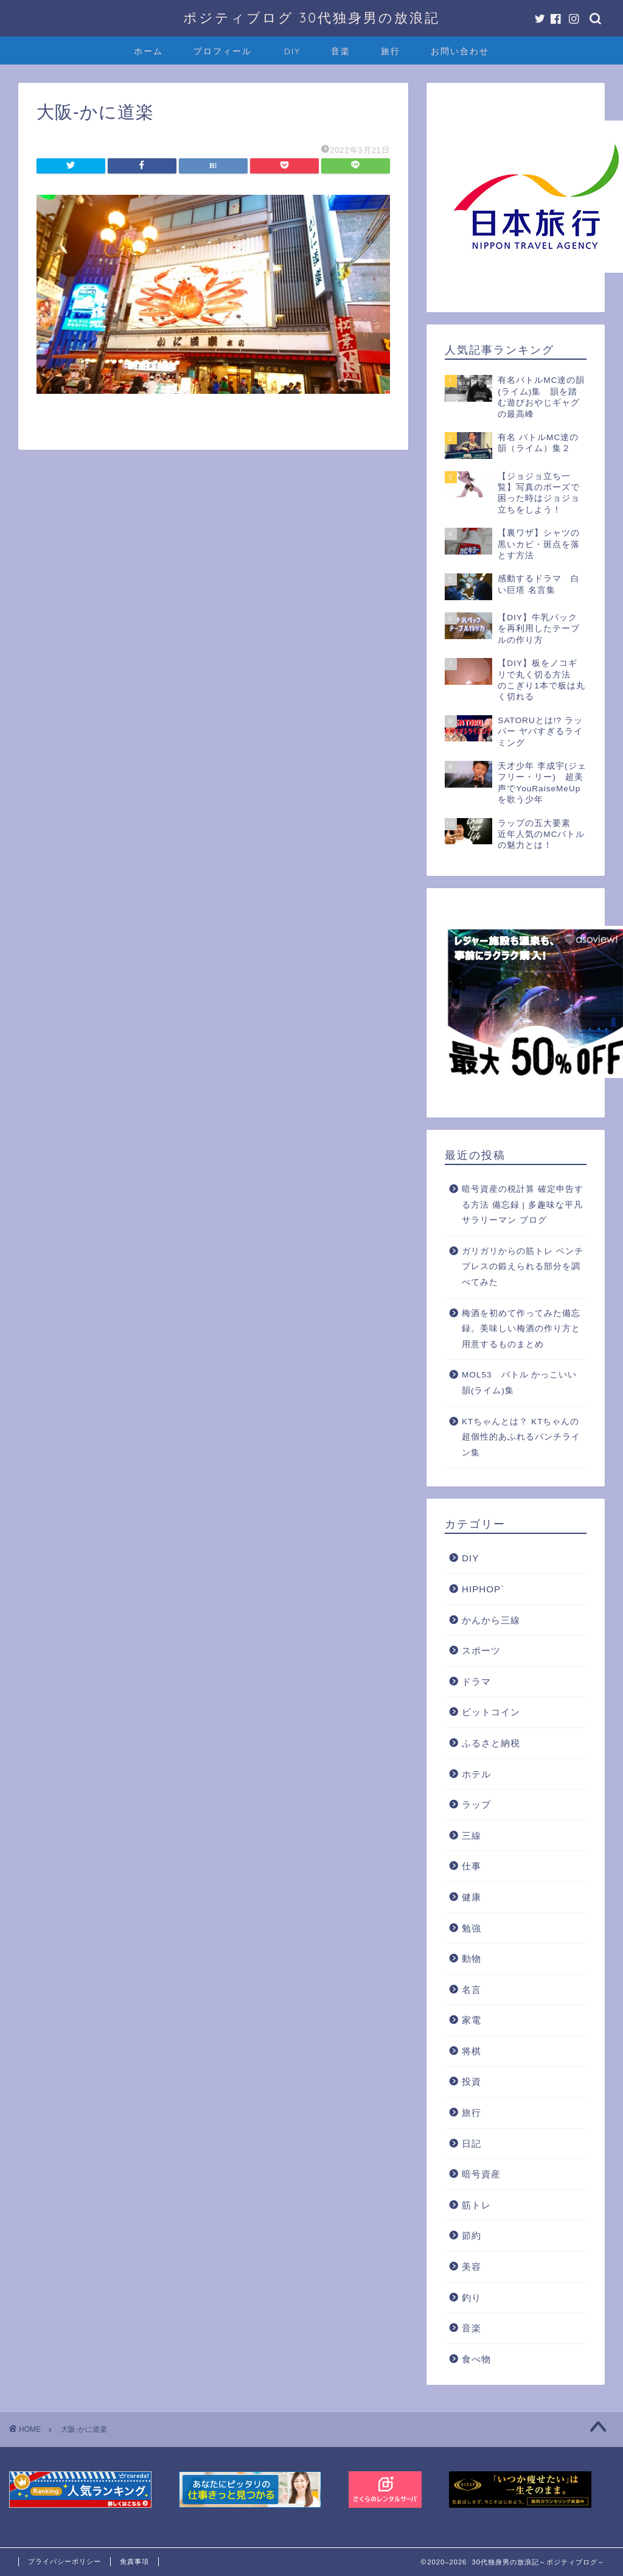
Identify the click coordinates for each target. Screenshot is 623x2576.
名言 (471, 1989)
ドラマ (476, 1681)
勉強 (471, 1928)
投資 (471, 2081)
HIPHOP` (483, 1589)
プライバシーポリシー (64, 2561)
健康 (471, 1897)
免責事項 (134, 2561)
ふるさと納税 (491, 1743)
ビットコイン (491, 1712)
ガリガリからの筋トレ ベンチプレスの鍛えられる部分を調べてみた (522, 1267)
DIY (292, 51)
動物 (471, 1958)
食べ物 (476, 2359)
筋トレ (476, 2205)
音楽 (340, 51)
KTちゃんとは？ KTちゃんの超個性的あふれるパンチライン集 (521, 1437)
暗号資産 (481, 2174)
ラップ (476, 1804)
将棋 (471, 2051)
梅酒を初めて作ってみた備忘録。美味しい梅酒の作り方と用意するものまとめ (521, 1329)
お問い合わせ (460, 51)
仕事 (471, 1866)
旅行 (390, 51)
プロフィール (222, 51)
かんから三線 (491, 1620)
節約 (471, 2235)
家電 (471, 2020)
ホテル (476, 1774)
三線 (471, 1835)
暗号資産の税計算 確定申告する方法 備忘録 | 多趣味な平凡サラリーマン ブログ (522, 1205)
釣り (471, 2297)
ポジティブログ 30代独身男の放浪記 (311, 17)
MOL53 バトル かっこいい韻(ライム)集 (519, 1382)
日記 (471, 2143)
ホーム (148, 51)
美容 (471, 2266)
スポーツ (481, 1650)
